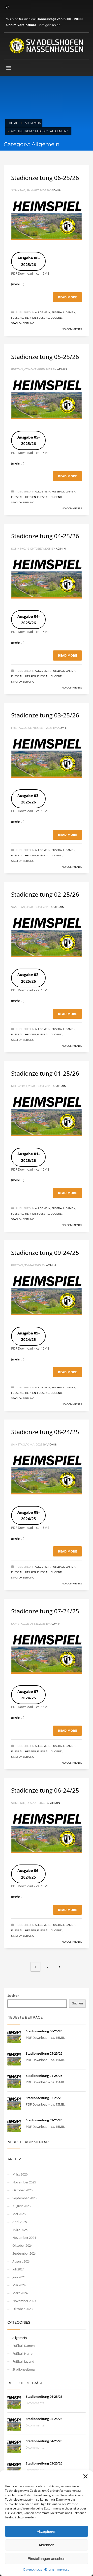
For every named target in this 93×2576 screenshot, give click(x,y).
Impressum (64, 2569)
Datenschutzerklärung (38, 2569)
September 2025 (24, 2198)
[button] (85, 2476)
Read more (67, 297)
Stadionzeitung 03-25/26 (45, 715)
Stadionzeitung (22, 323)
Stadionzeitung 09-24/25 (45, 1252)
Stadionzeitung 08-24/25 (45, 1432)
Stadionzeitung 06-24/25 (45, 1790)
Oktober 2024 (22, 2245)
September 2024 (24, 2253)
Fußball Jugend (49, 317)
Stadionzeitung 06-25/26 (45, 178)
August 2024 (21, 2261)
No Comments (72, 329)
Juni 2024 (19, 2277)
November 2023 (24, 2301)
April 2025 (19, 2222)
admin (56, 190)
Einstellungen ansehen (46, 2558)
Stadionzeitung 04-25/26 (45, 536)
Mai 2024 (19, 2285)
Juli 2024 (18, 2269)
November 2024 (24, 2237)
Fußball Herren (23, 317)
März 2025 (20, 2229)
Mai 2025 (19, 2214)
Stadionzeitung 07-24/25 (45, 1611)
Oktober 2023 (22, 2309)
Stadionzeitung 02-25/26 (45, 894)
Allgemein (42, 312)
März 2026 (20, 2174)
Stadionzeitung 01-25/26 (45, 1073)
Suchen (13, 1995)
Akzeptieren (46, 2531)
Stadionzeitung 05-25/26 (45, 357)
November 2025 (24, 2182)
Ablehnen (46, 2545)
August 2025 (21, 2206)
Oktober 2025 (22, 2190)
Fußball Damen (63, 312)
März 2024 (20, 2293)
